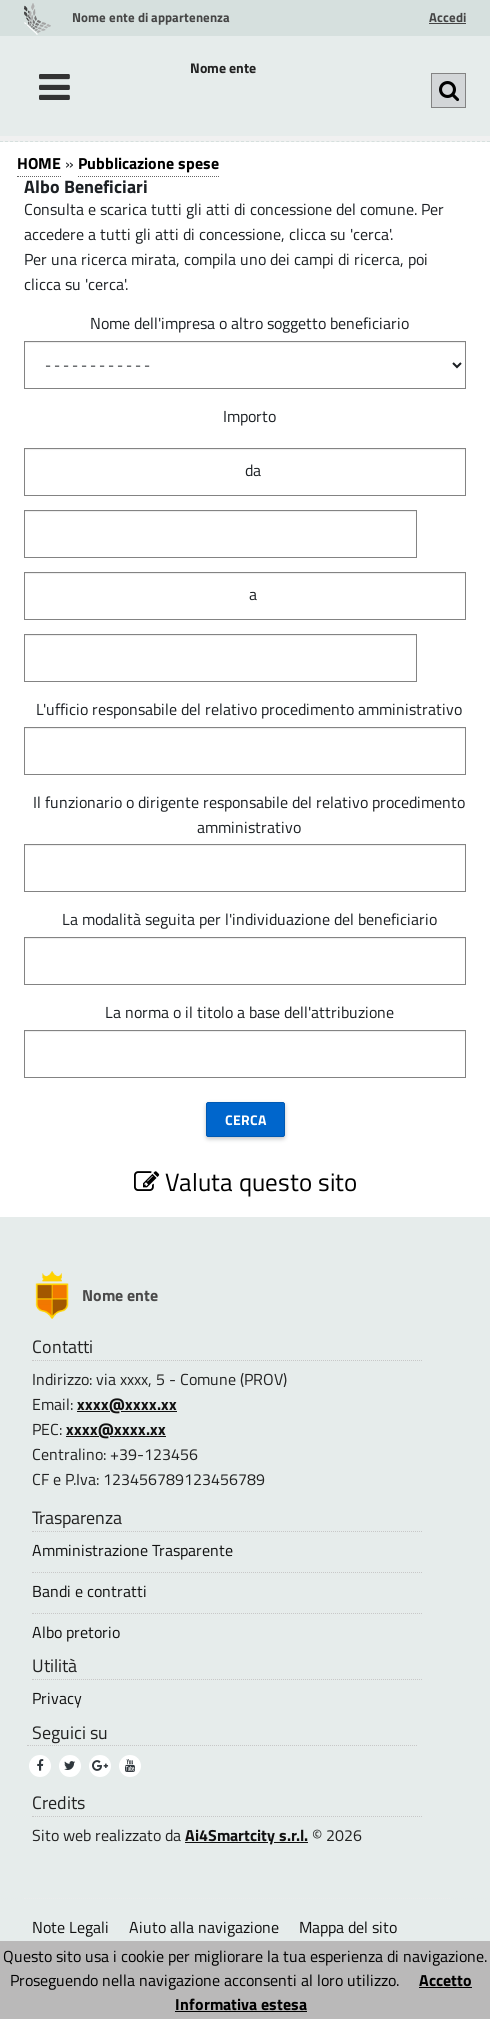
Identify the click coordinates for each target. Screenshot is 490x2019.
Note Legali (70, 1927)
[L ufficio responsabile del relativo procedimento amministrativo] (245, 751)
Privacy (57, 1698)
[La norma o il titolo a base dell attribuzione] (245, 1054)
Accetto (445, 1980)
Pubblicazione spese (148, 163)
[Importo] (220, 534)
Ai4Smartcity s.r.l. (246, 1835)
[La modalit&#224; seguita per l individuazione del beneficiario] (245, 961)
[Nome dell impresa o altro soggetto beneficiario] (245, 365)
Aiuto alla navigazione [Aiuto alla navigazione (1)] (204, 1927)
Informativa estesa (241, 2004)
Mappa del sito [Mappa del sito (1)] (348, 1927)
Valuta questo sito (245, 1181)
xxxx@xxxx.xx (127, 1404)
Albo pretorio (76, 1632)
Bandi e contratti (89, 1591)
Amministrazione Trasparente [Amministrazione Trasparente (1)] (132, 1550)
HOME (39, 163)
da (253, 470)
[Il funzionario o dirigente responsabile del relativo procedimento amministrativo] (245, 868)
